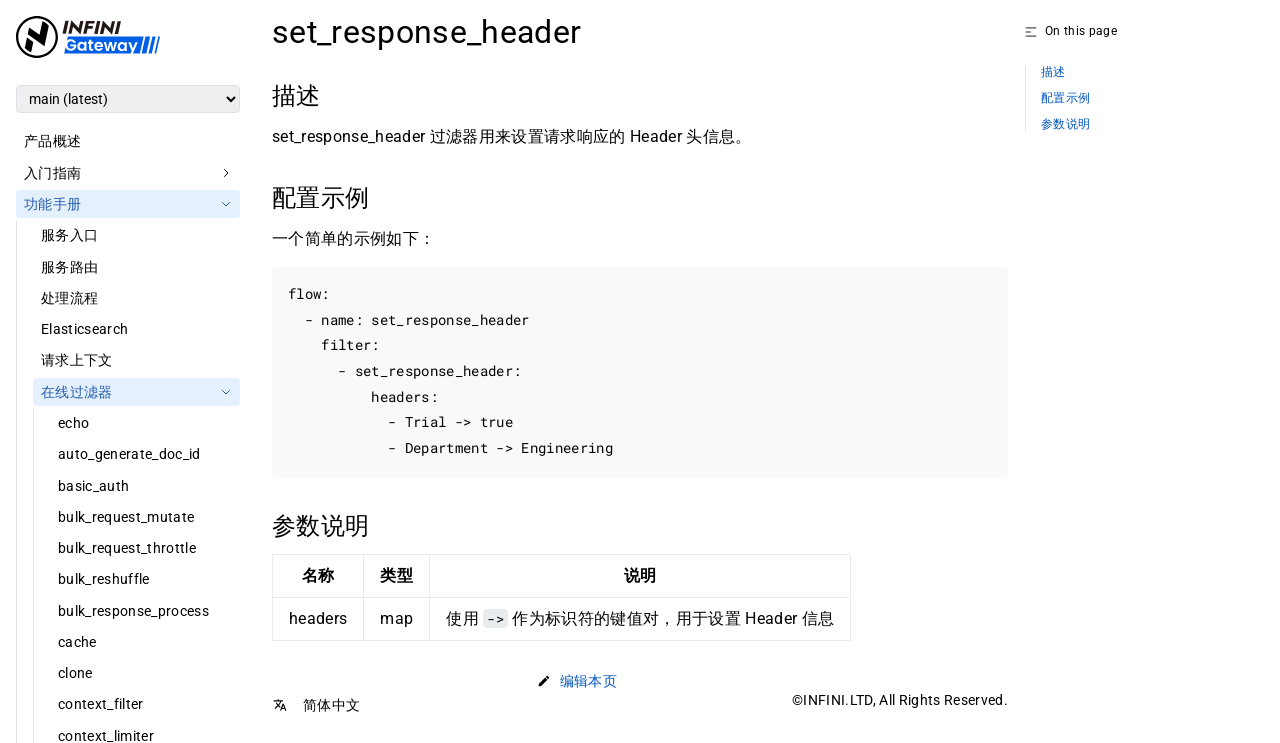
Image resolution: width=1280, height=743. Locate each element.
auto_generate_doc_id (129, 454)
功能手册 (52, 204)
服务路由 (69, 267)
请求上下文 (77, 360)
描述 (1053, 72)
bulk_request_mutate (126, 517)
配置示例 (1065, 98)
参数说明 (1065, 124)
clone (75, 673)
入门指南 (52, 173)
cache (77, 642)
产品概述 (52, 141)
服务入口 (69, 235)
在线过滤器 (77, 392)
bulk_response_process (133, 611)
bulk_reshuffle (104, 579)
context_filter (101, 704)
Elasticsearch (84, 329)
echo (73, 423)
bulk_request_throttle (127, 548)
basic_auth (93, 486)
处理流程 (69, 298)
